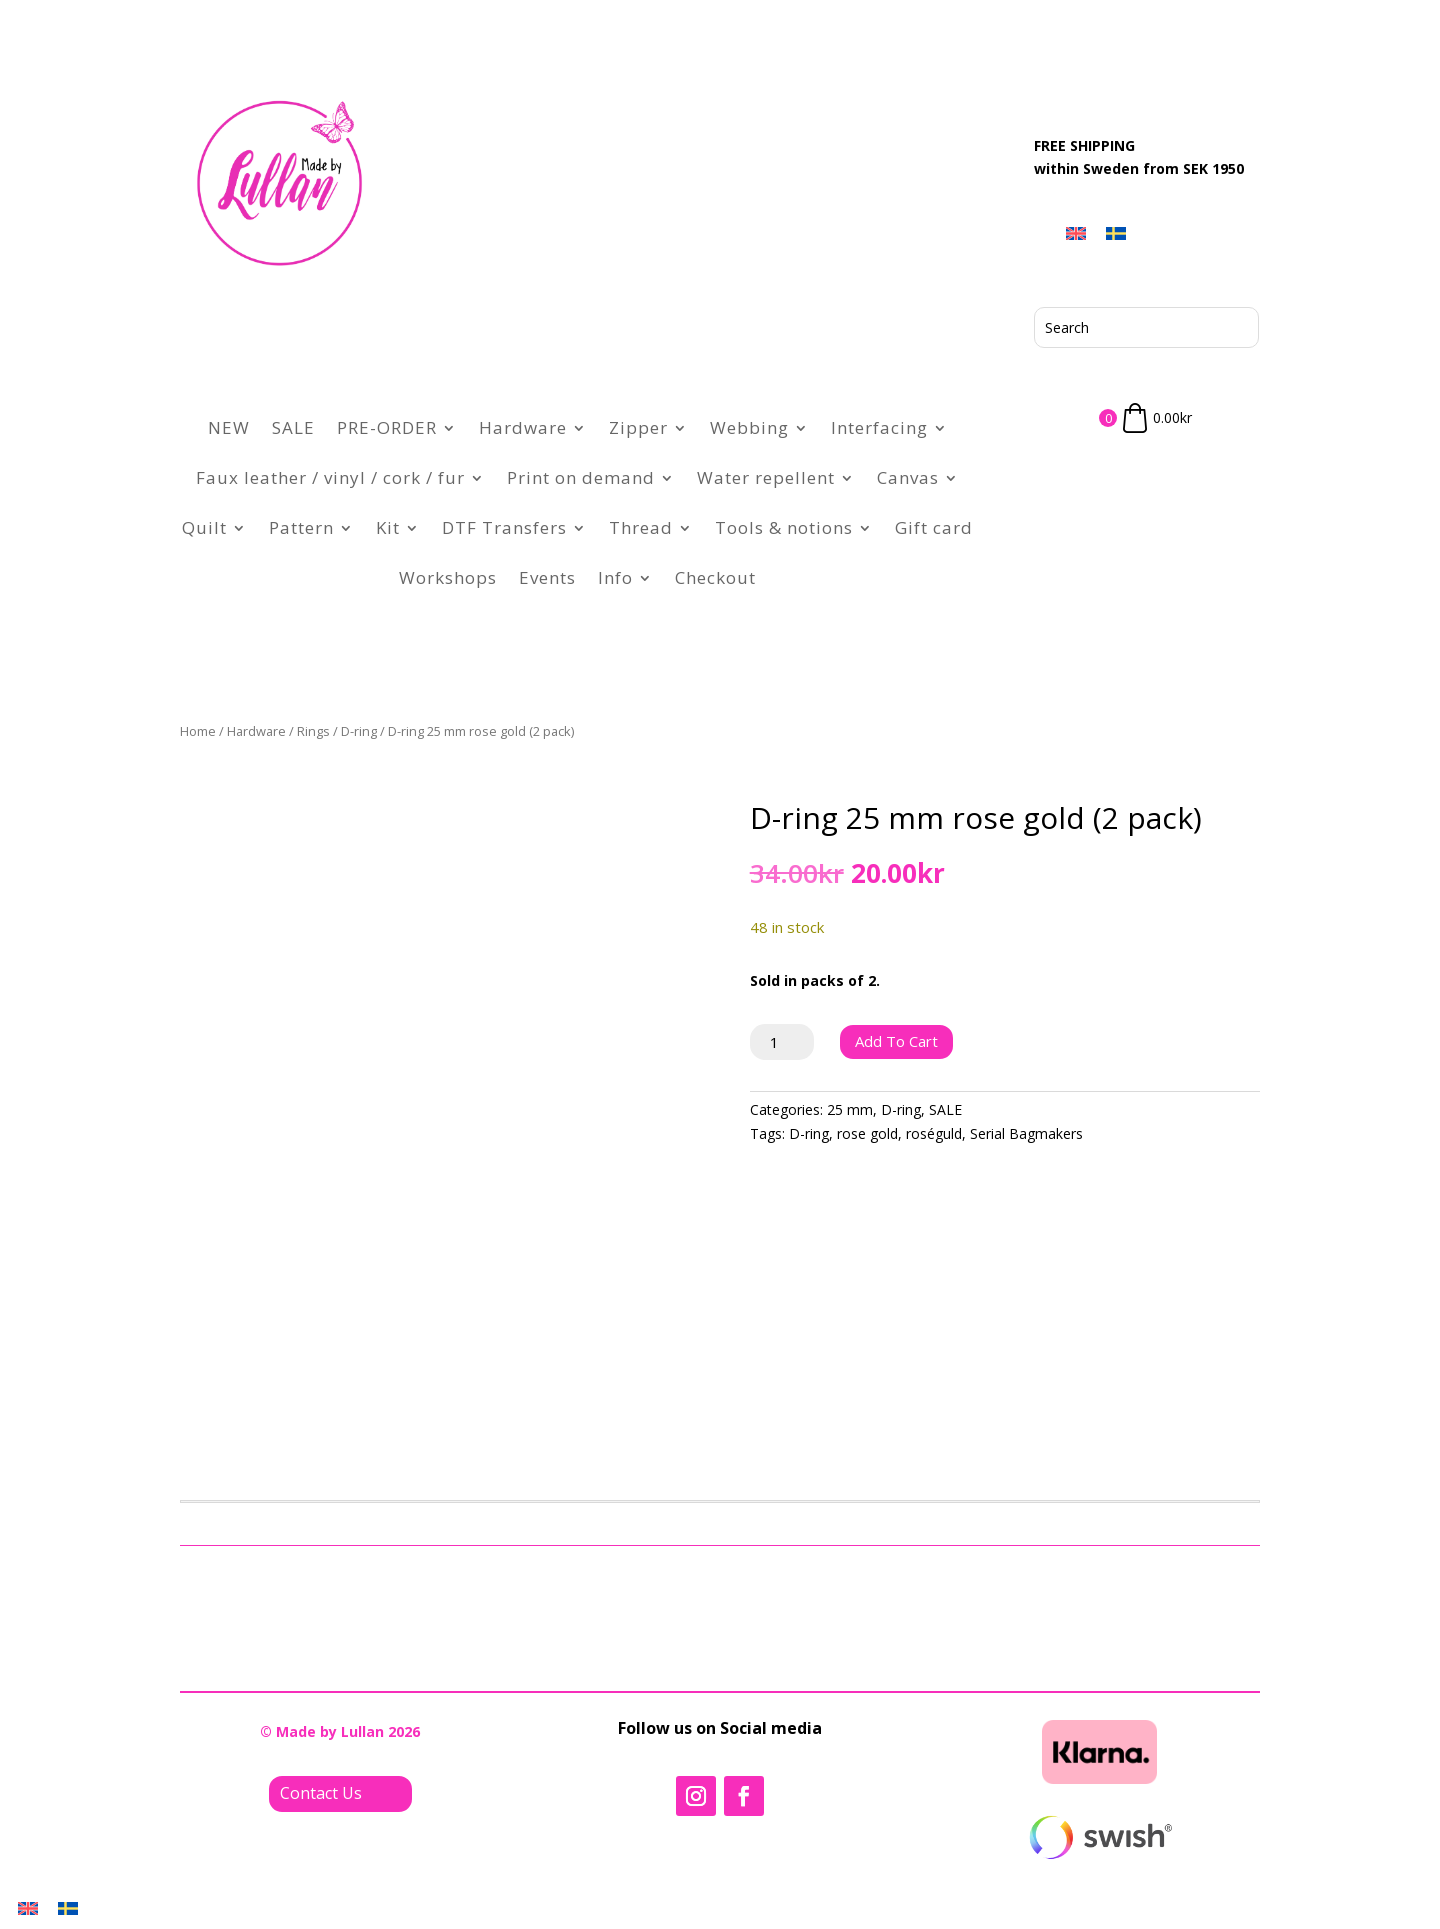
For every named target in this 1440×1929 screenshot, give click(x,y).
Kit (388, 527)
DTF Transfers (504, 527)
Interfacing (879, 427)
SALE (293, 427)
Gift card (934, 527)
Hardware (523, 427)
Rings (313, 731)
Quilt (204, 527)
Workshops (448, 577)
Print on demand (581, 477)
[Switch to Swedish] (1116, 233)
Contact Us (321, 1793)
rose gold (867, 1133)
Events (547, 577)
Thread (641, 527)
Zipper (638, 427)
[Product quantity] (782, 1042)
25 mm (850, 1109)
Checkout (715, 577)
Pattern (301, 527)
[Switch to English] (1076, 233)
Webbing (749, 427)
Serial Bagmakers (1026, 1133)
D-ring (359, 731)
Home (198, 731)
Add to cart (896, 1041)
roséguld (934, 1133)
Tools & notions (784, 527)
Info (615, 577)
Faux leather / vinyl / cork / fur (330, 477)
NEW (229, 427)
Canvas (908, 477)
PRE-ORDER (387, 427)
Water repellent (766, 477)
